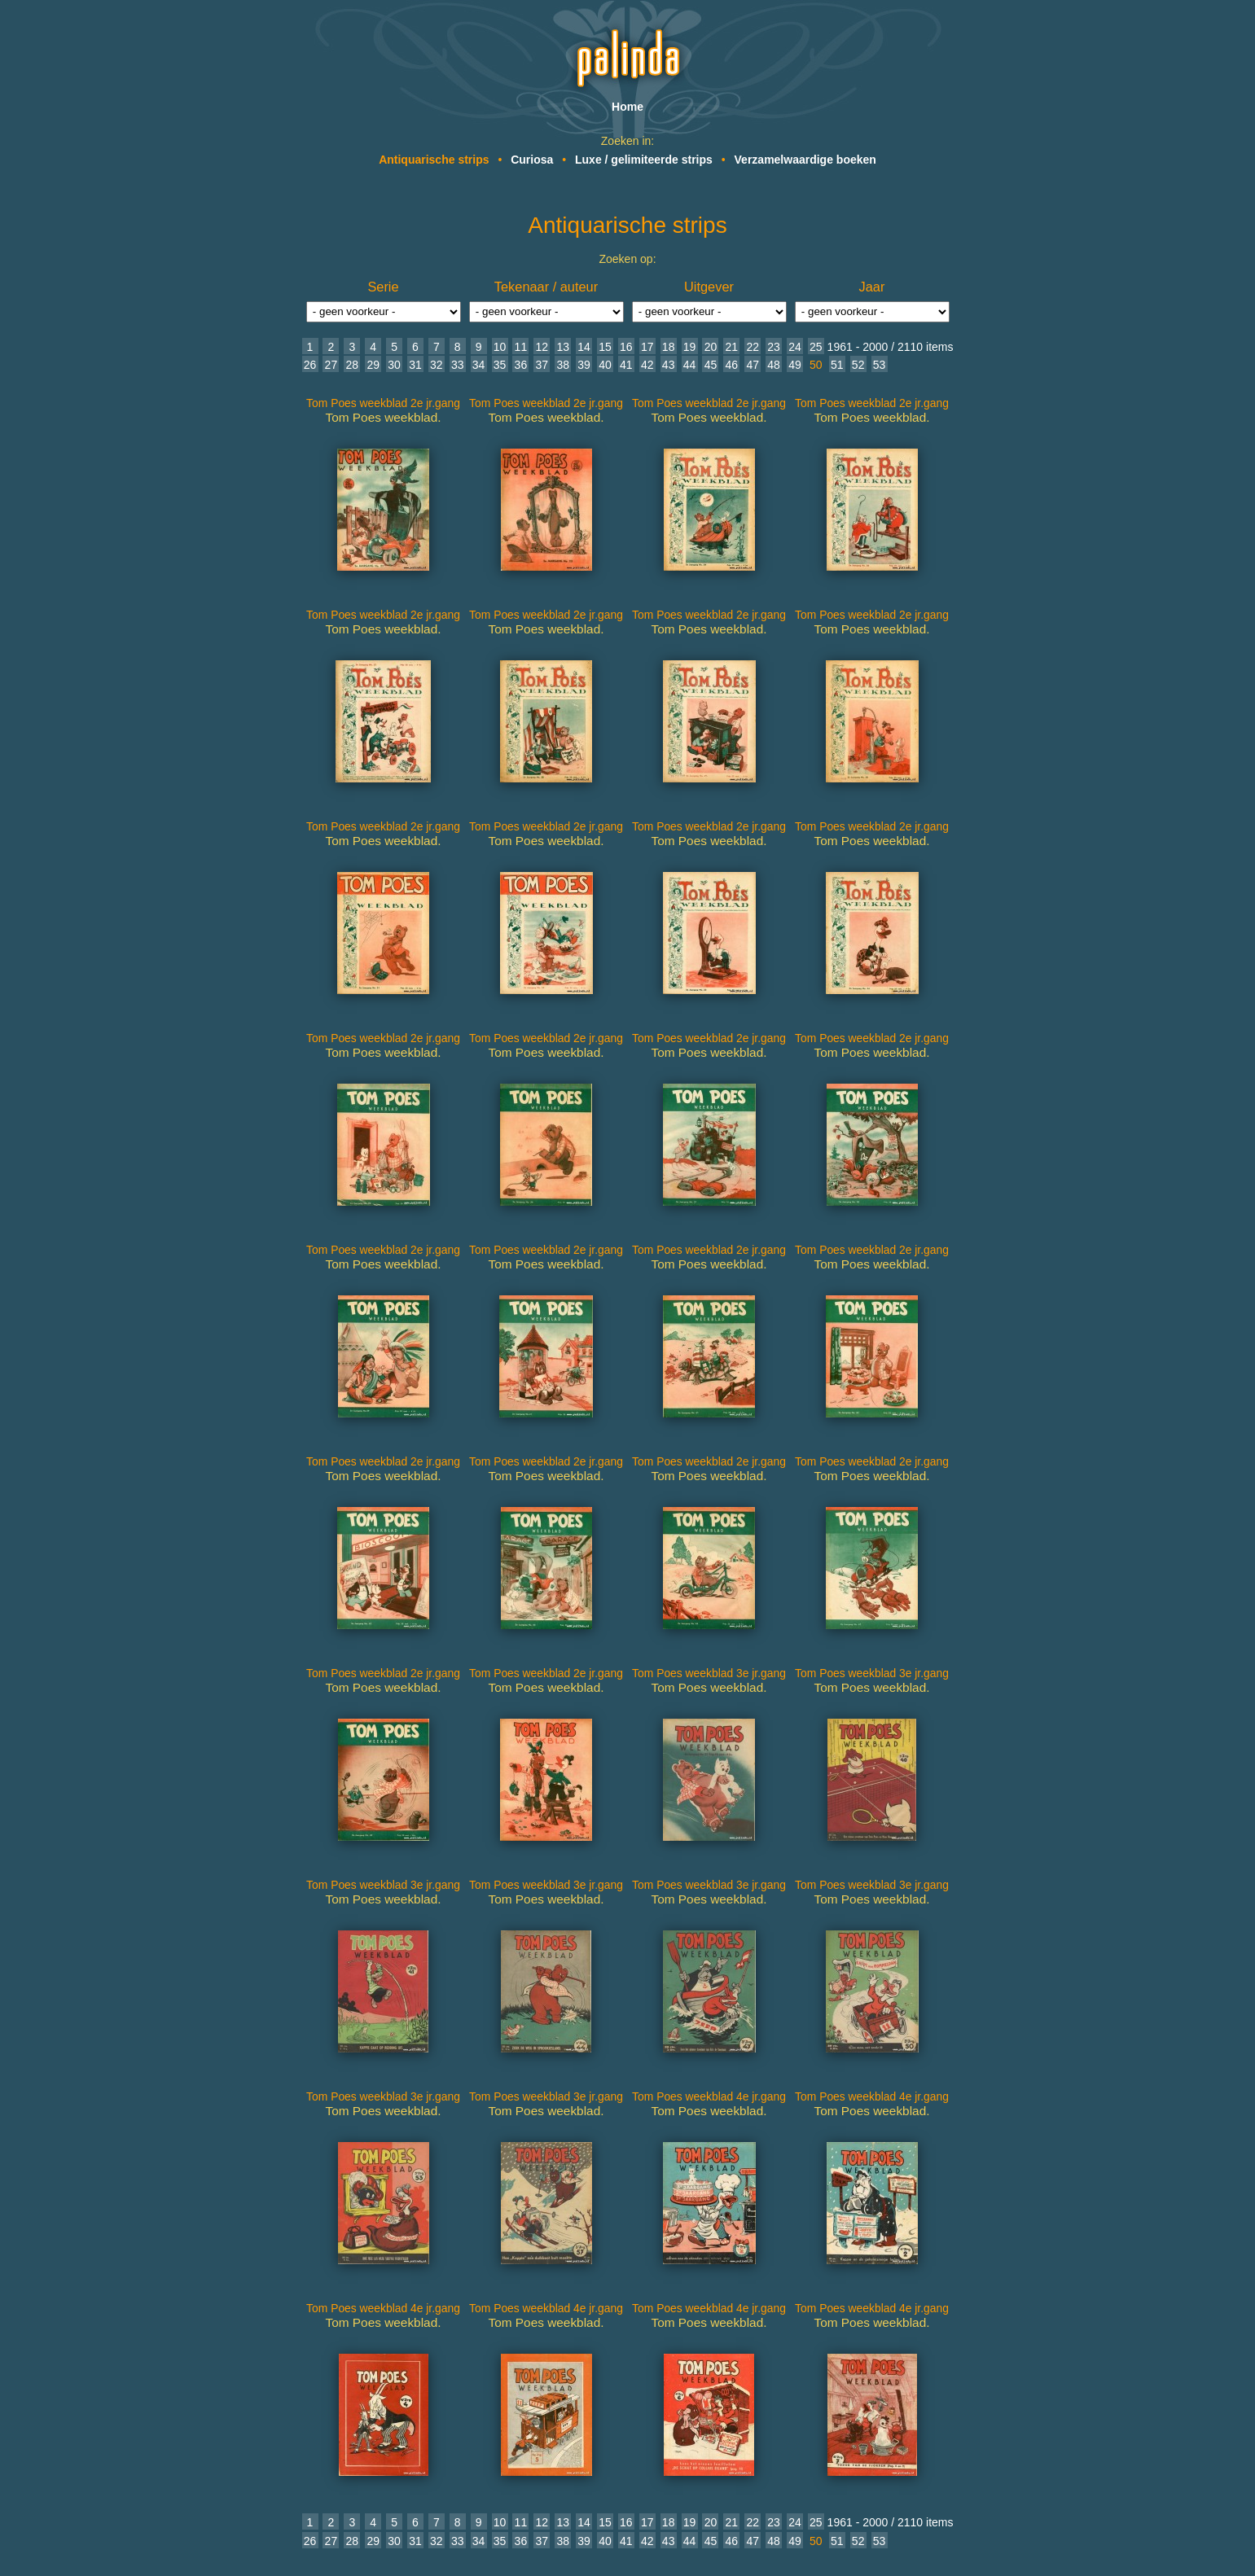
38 (562, 364)
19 (689, 346)
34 (478, 364)
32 (436, 364)
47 (752, 364)
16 (626, 346)
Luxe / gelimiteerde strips (644, 159)
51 (837, 364)
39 (583, 364)
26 (310, 364)
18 (668, 346)
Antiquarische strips (434, 159)
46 (732, 364)
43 (668, 364)
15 (605, 346)
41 (626, 364)
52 (858, 364)
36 (521, 364)
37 (542, 364)
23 (773, 346)
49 (794, 364)
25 (816, 346)
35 (500, 364)
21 (732, 346)
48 (773, 364)
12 (542, 346)
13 (562, 346)
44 (689, 364)
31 (415, 364)
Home (627, 106)
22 (752, 346)
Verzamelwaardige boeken (805, 159)
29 (373, 364)
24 (794, 346)
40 (605, 364)
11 (521, 346)
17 (647, 346)
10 (500, 346)
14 (583, 346)
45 (710, 364)
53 (879, 364)
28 (351, 364)
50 (816, 364)
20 (710, 346)
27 (331, 364)
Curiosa (532, 159)
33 (457, 364)
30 (394, 364)
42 (647, 364)
